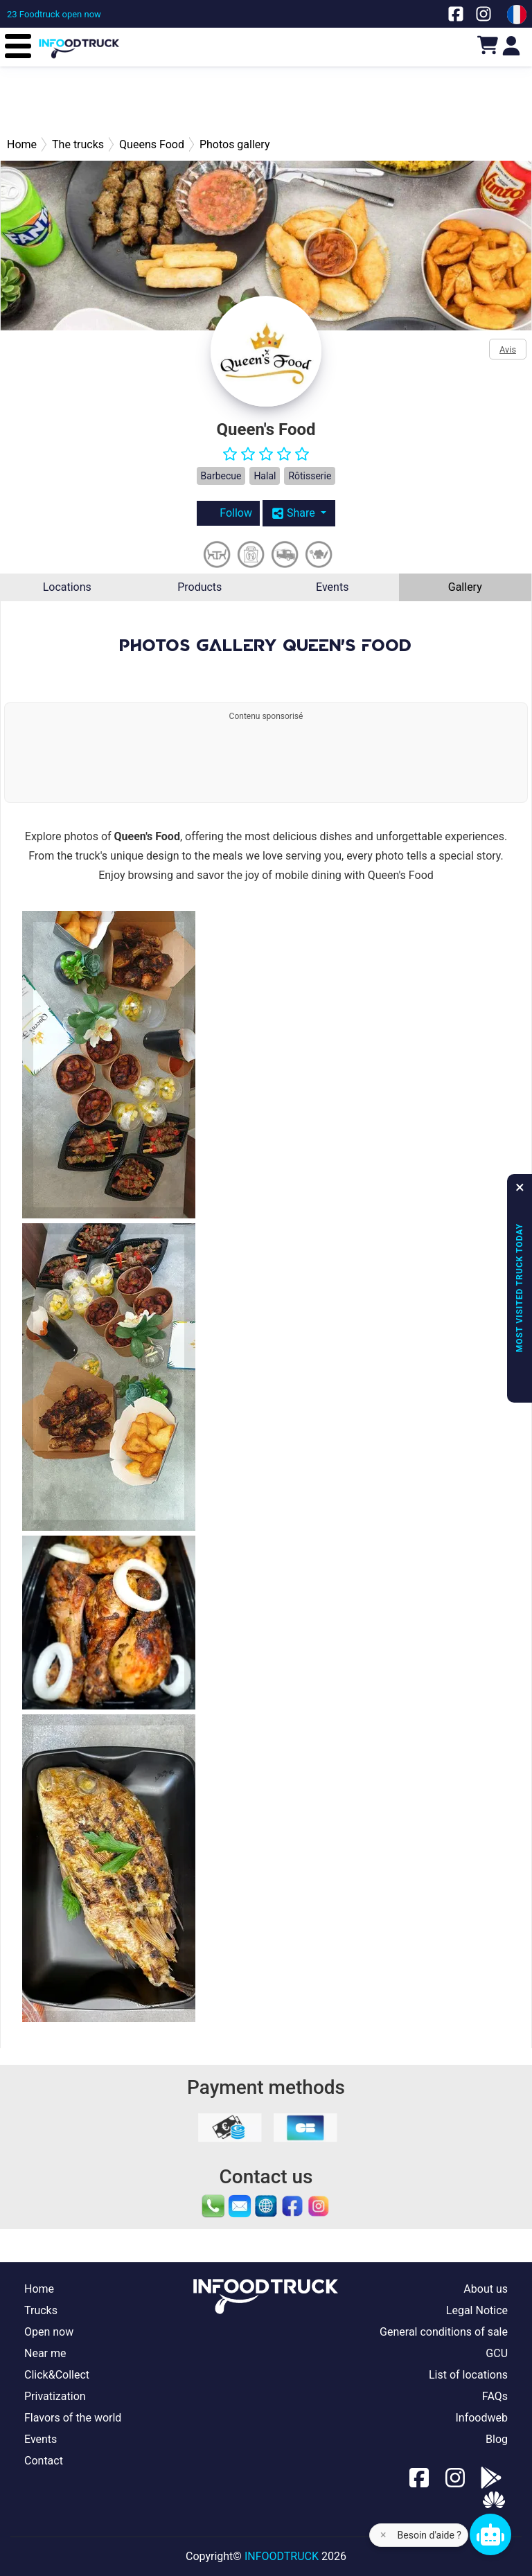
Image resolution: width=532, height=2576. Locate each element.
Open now (48, 2331)
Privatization (55, 2396)
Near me (45, 2353)
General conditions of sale (444, 2331)
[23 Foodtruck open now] (54, 14)
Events (332, 587)
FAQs (495, 2396)
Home (39, 2288)
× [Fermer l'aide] (383, 2534)
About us (485, 2288)
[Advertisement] (266, 101)
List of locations (468, 2374)
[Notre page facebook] (456, 13)
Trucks (40, 2310)
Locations (67, 587)
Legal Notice (477, 2310)
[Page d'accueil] (79, 38)
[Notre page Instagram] (483, 13)
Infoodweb (481, 2417)
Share (295, 512)
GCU (497, 2353)
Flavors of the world (72, 2417)
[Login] (511, 45)
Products (199, 587)
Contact (43, 2460)
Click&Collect (56, 2374)
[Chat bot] (490, 2534)
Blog (497, 2439)
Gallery (465, 587)
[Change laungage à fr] (517, 14)
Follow (228, 512)
